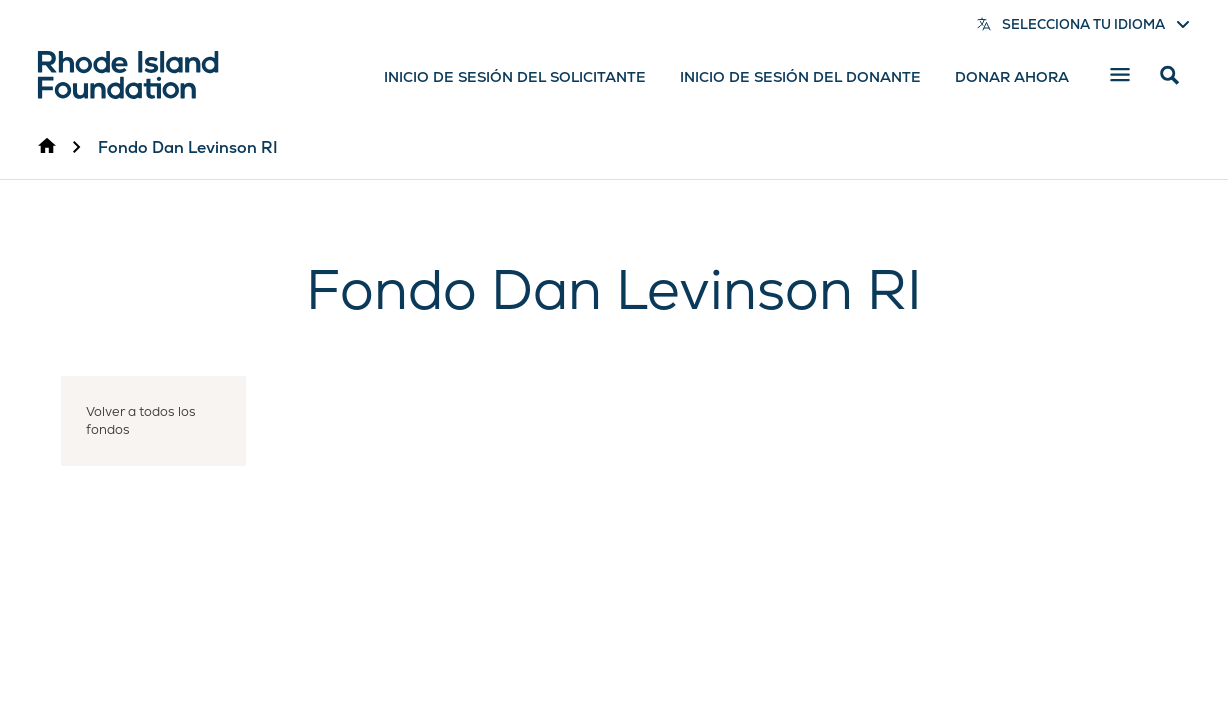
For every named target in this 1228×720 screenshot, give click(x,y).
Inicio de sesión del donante (800, 77)
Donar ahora (1012, 77)
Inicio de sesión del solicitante (515, 77)
